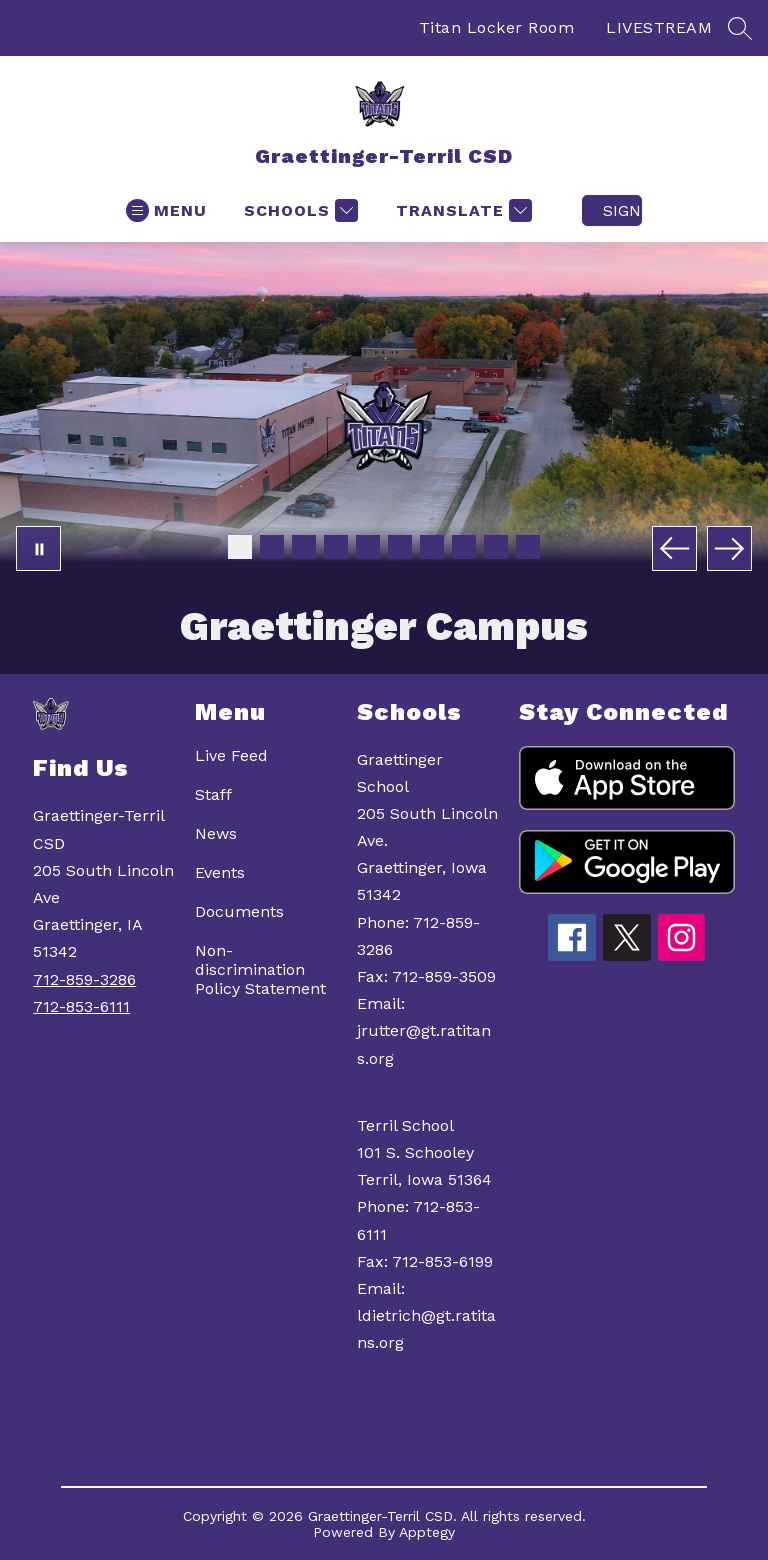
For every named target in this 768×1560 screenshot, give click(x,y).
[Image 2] (272, 547)
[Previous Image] (674, 548)
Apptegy (427, 1532)
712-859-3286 (84, 979)
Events (220, 872)
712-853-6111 (81, 1006)
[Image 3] (304, 547)
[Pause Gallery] (38, 548)
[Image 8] (464, 547)
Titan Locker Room (497, 27)
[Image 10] (528, 547)
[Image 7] (432, 547)
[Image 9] (496, 547)
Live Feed (231, 755)
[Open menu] (166, 210)
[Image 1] (240, 547)
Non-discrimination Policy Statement (260, 969)
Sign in (622, 210)
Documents (239, 911)
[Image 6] (400, 547)
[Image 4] (336, 547)
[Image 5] (368, 547)
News (216, 833)
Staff (213, 794)
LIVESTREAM (659, 27)
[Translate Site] (461, 210)
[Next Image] (729, 548)
